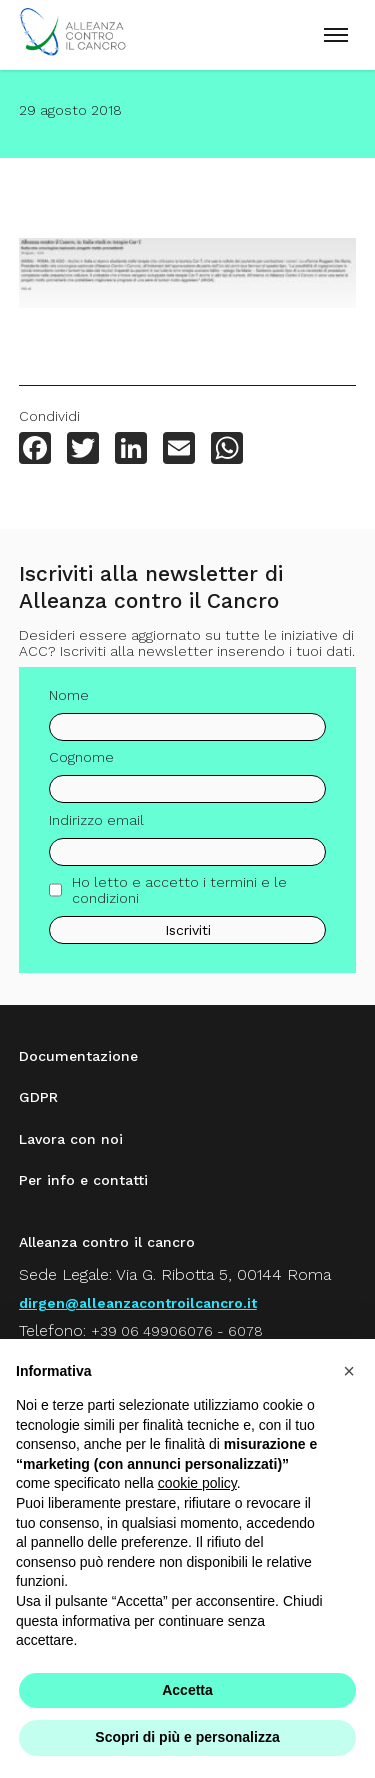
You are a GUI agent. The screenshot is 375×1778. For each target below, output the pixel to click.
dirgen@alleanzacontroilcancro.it (138, 1303)
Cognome (81, 765)
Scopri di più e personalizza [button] (187, 1737)
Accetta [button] (187, 1690)
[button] (349, 1371)
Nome (69, 702)
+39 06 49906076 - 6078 (177, 1331)
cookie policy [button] (197, 1483)
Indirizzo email (96, 827)
